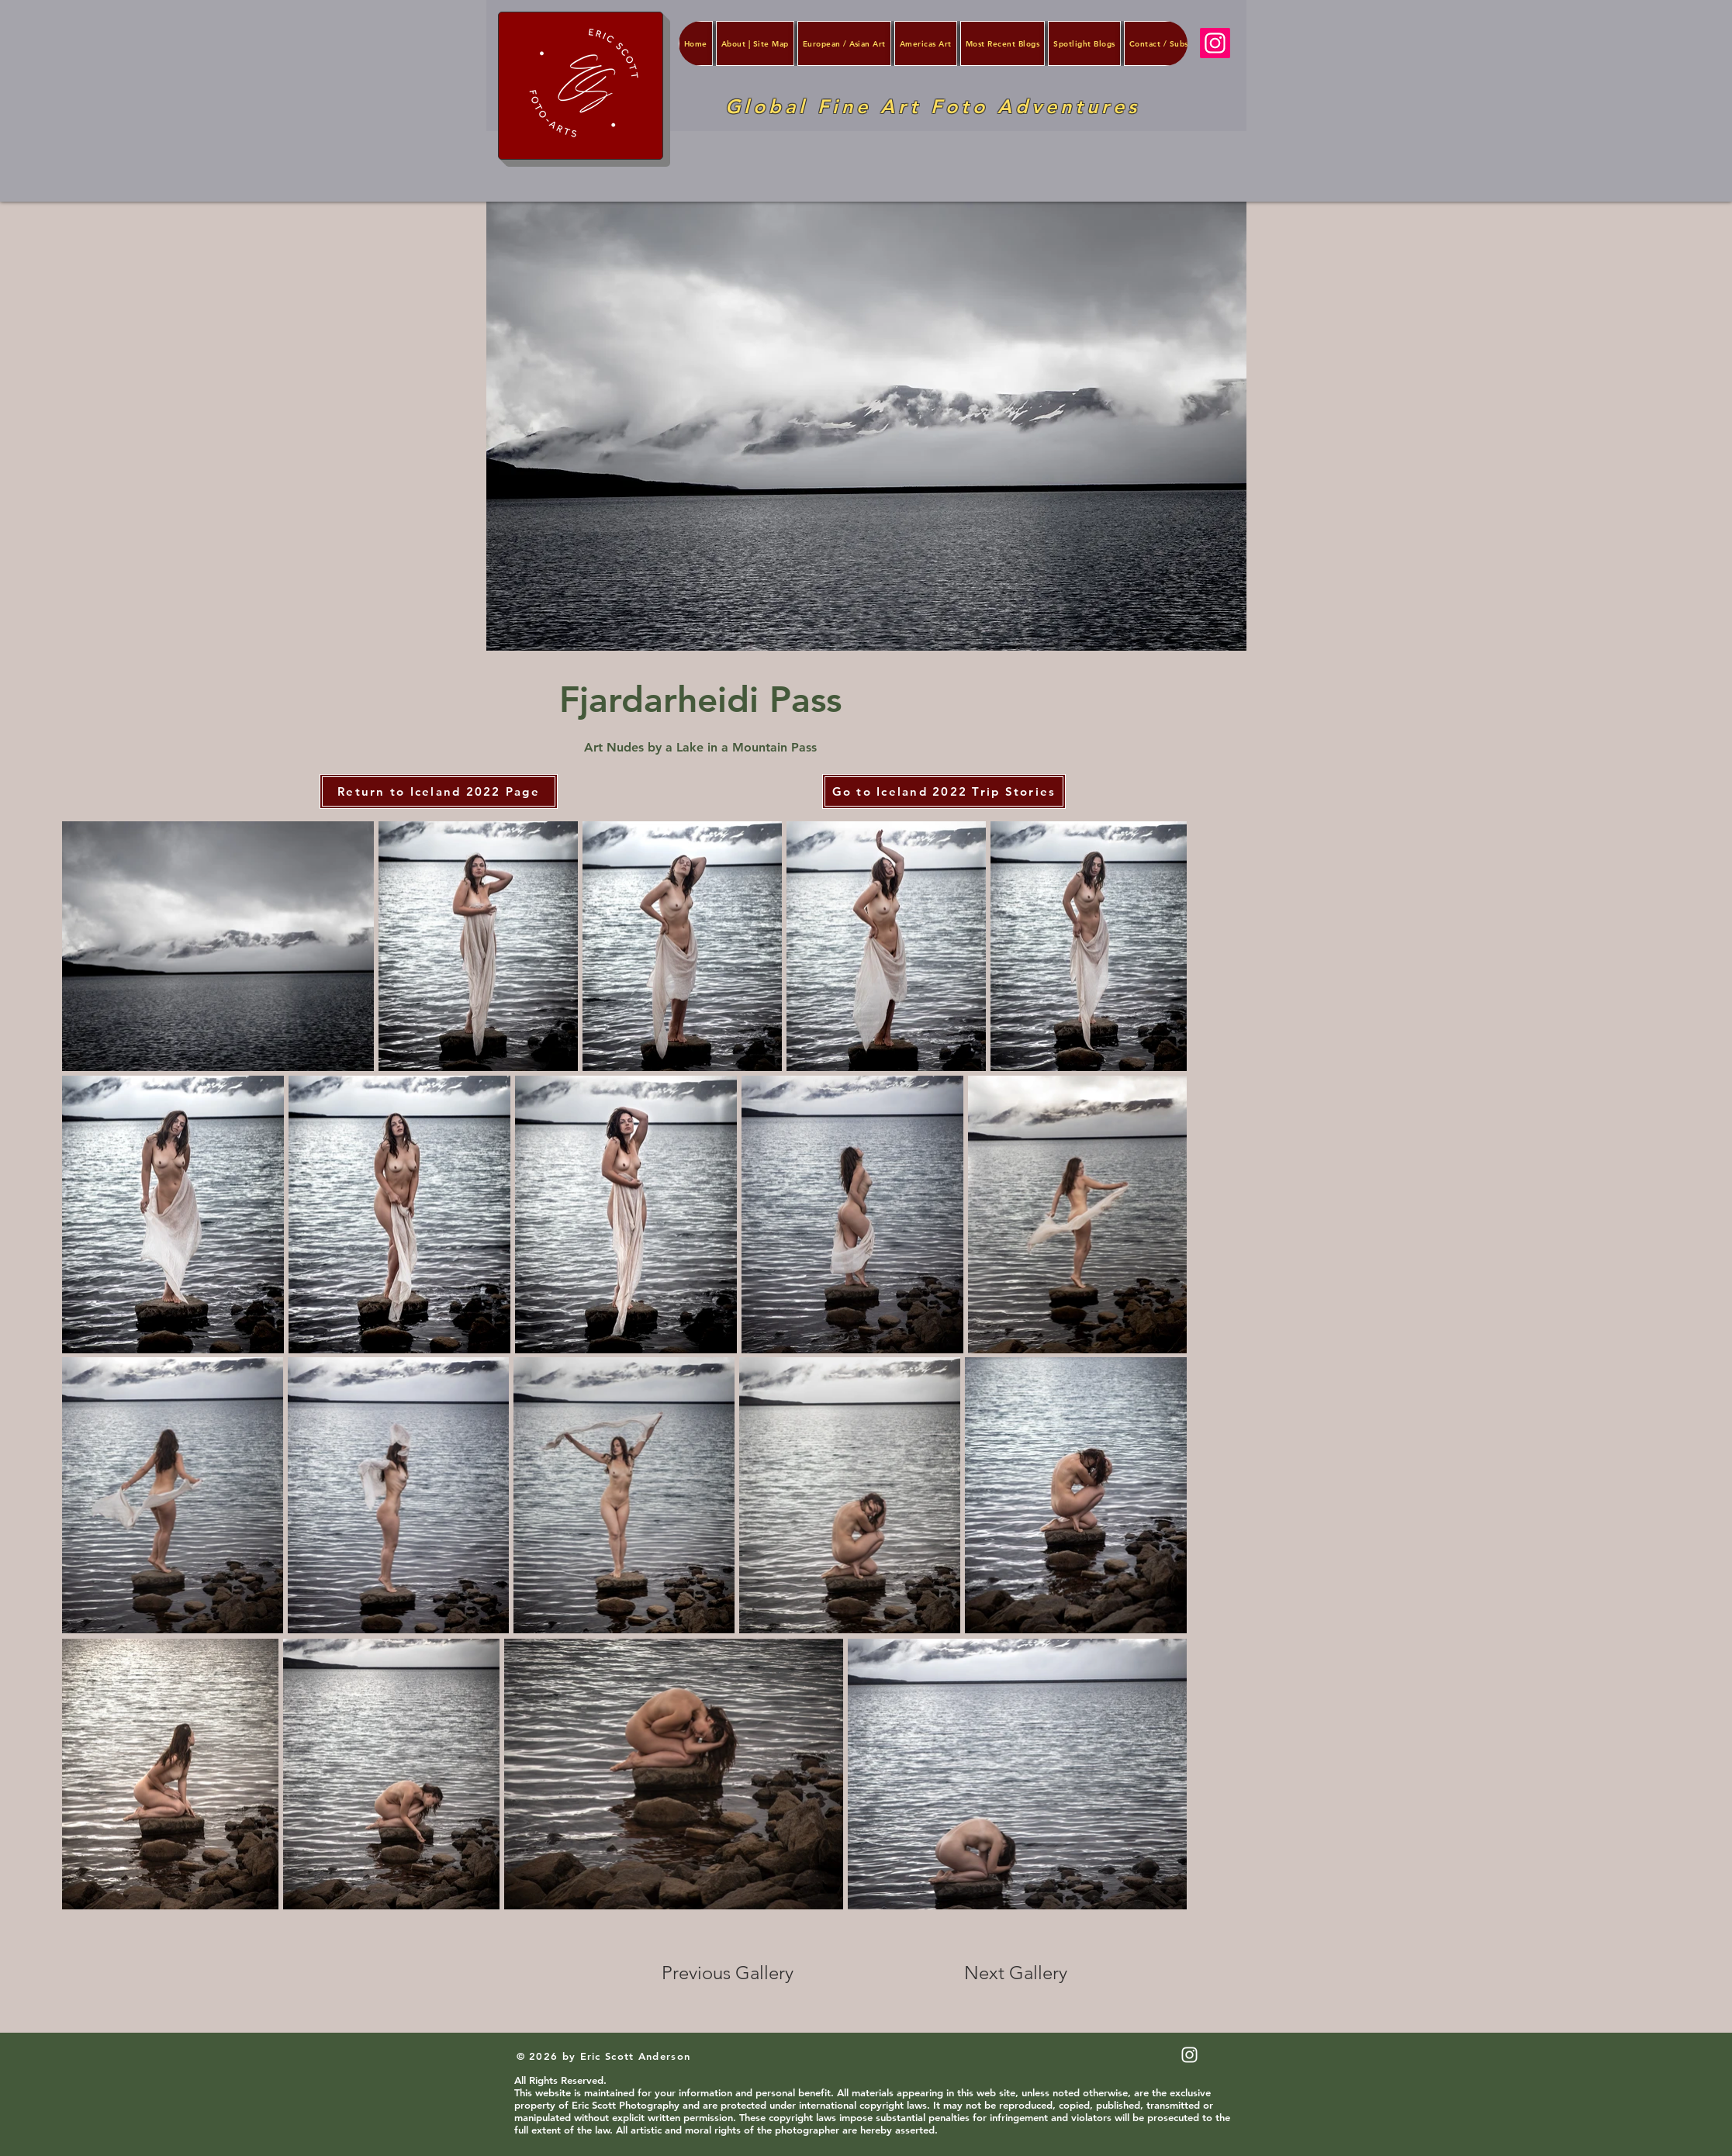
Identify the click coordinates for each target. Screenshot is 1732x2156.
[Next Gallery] (1015, 1972)
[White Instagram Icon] (1189, 2054)
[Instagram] (1215, 43)
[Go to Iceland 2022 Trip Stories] (944, 791)
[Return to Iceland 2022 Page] (439, 791)
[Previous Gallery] (738, 1972)
